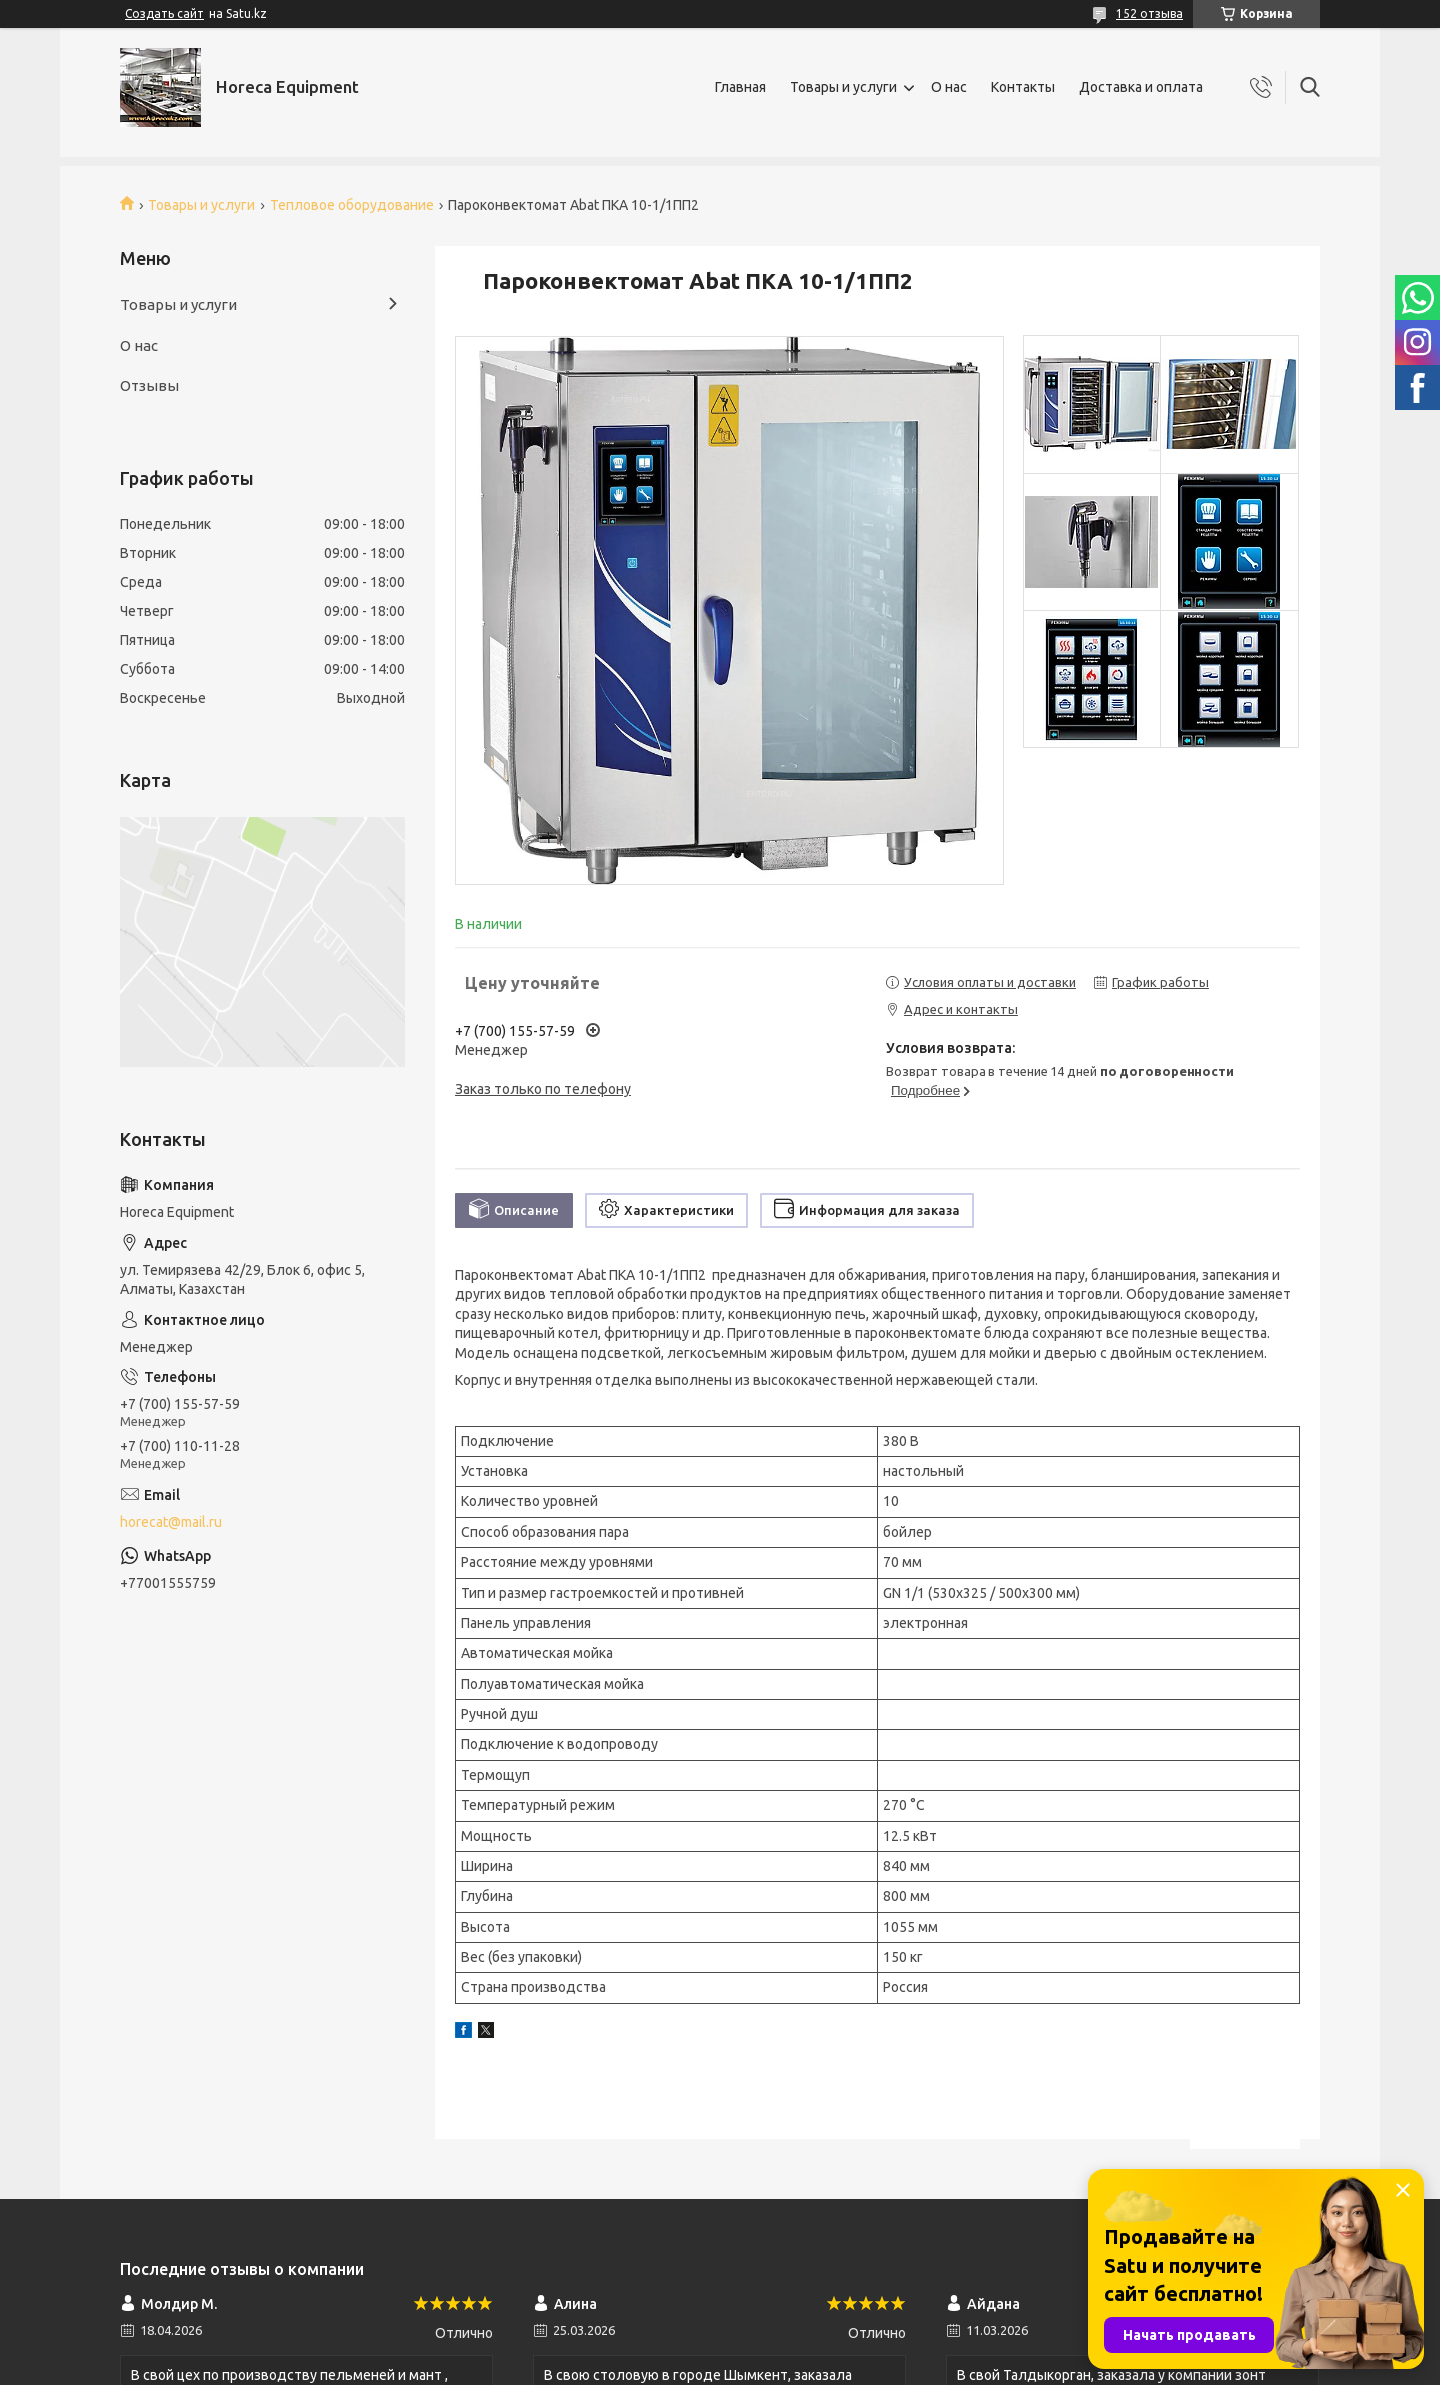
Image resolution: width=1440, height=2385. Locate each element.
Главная (740, 87)
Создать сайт (164, 13)
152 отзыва (1149, 13)
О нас (949, 87)
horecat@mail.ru (171, 1522)
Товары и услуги (843, 87)
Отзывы (149, 385)
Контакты (1023, 87)
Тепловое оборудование (352, 205)
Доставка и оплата (1141, 87)
